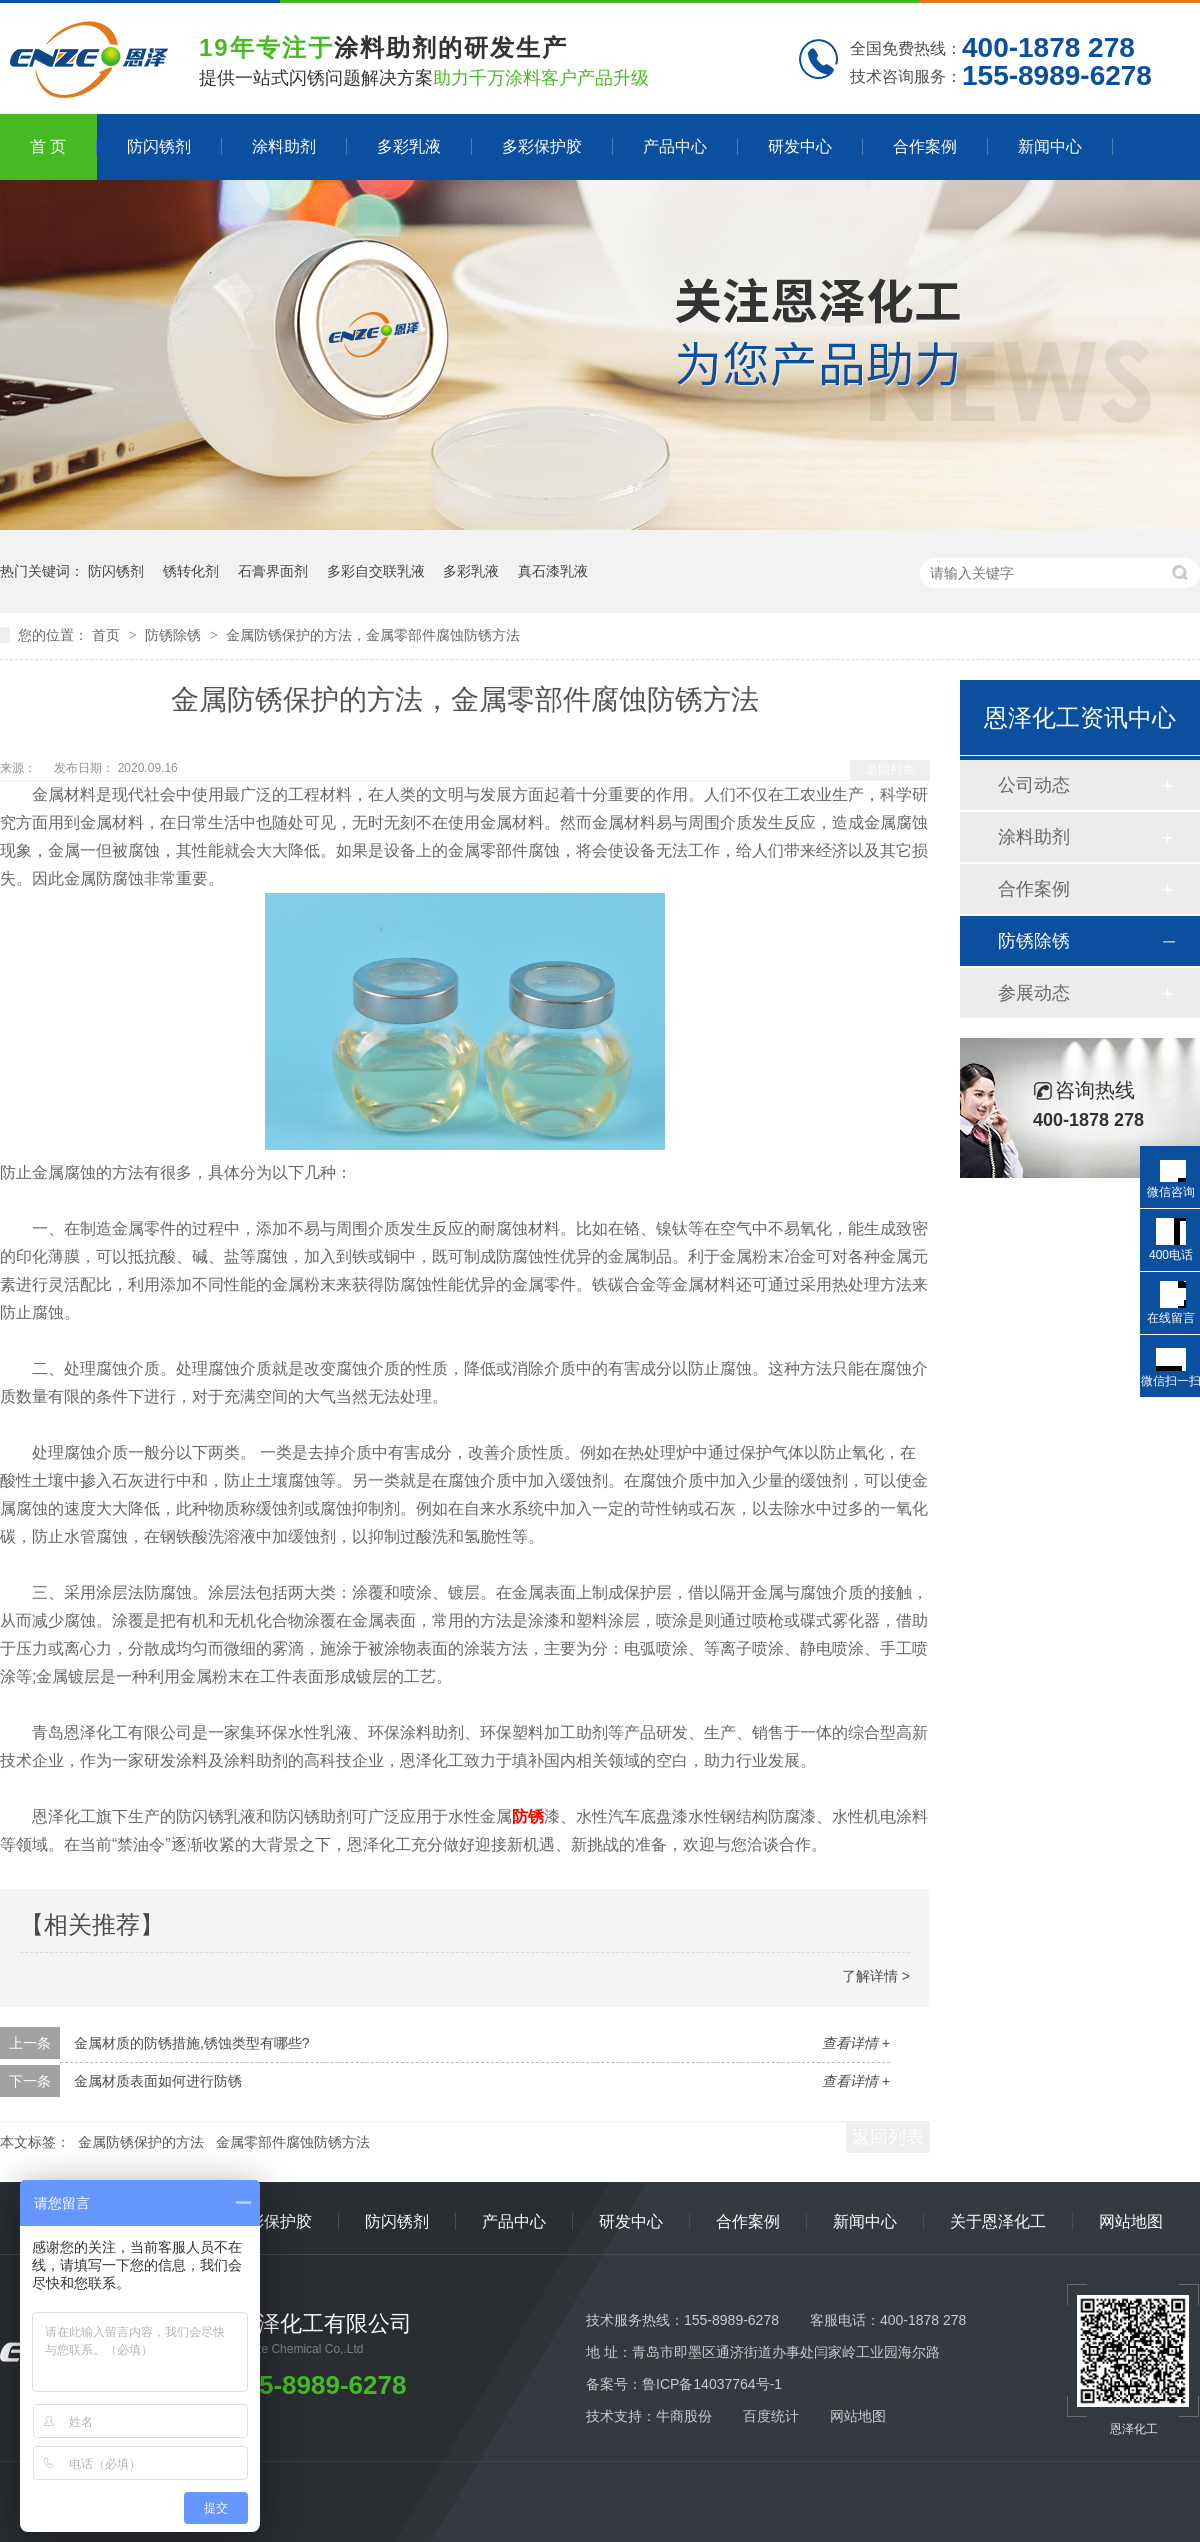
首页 (108, 635)
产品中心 (675, 146)
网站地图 (1131, 2221)
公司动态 (1034, 785)
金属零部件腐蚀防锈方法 (293, 2142)
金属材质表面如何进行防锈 (158, 2081)
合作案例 (925, 146)
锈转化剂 (191, 571)
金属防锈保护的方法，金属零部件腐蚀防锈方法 (373, 635)
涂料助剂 (284, 146)
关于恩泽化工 (998, 2221)
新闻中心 (1050, 146)
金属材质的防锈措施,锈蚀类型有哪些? (192, 2043)
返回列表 (890, 770)
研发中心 (800, 146)
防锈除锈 (175, 635)
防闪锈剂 (159, 146)
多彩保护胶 (542, 146)
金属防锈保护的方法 (141, 2142)
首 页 (48, 146)
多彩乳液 (409, 146)
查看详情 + (856, 2043)
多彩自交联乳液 (376, 571)
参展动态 (1034, 993)
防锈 (528, 1816)
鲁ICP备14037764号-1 (712, 2384)
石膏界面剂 (273, 571)
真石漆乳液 (553, 571)
